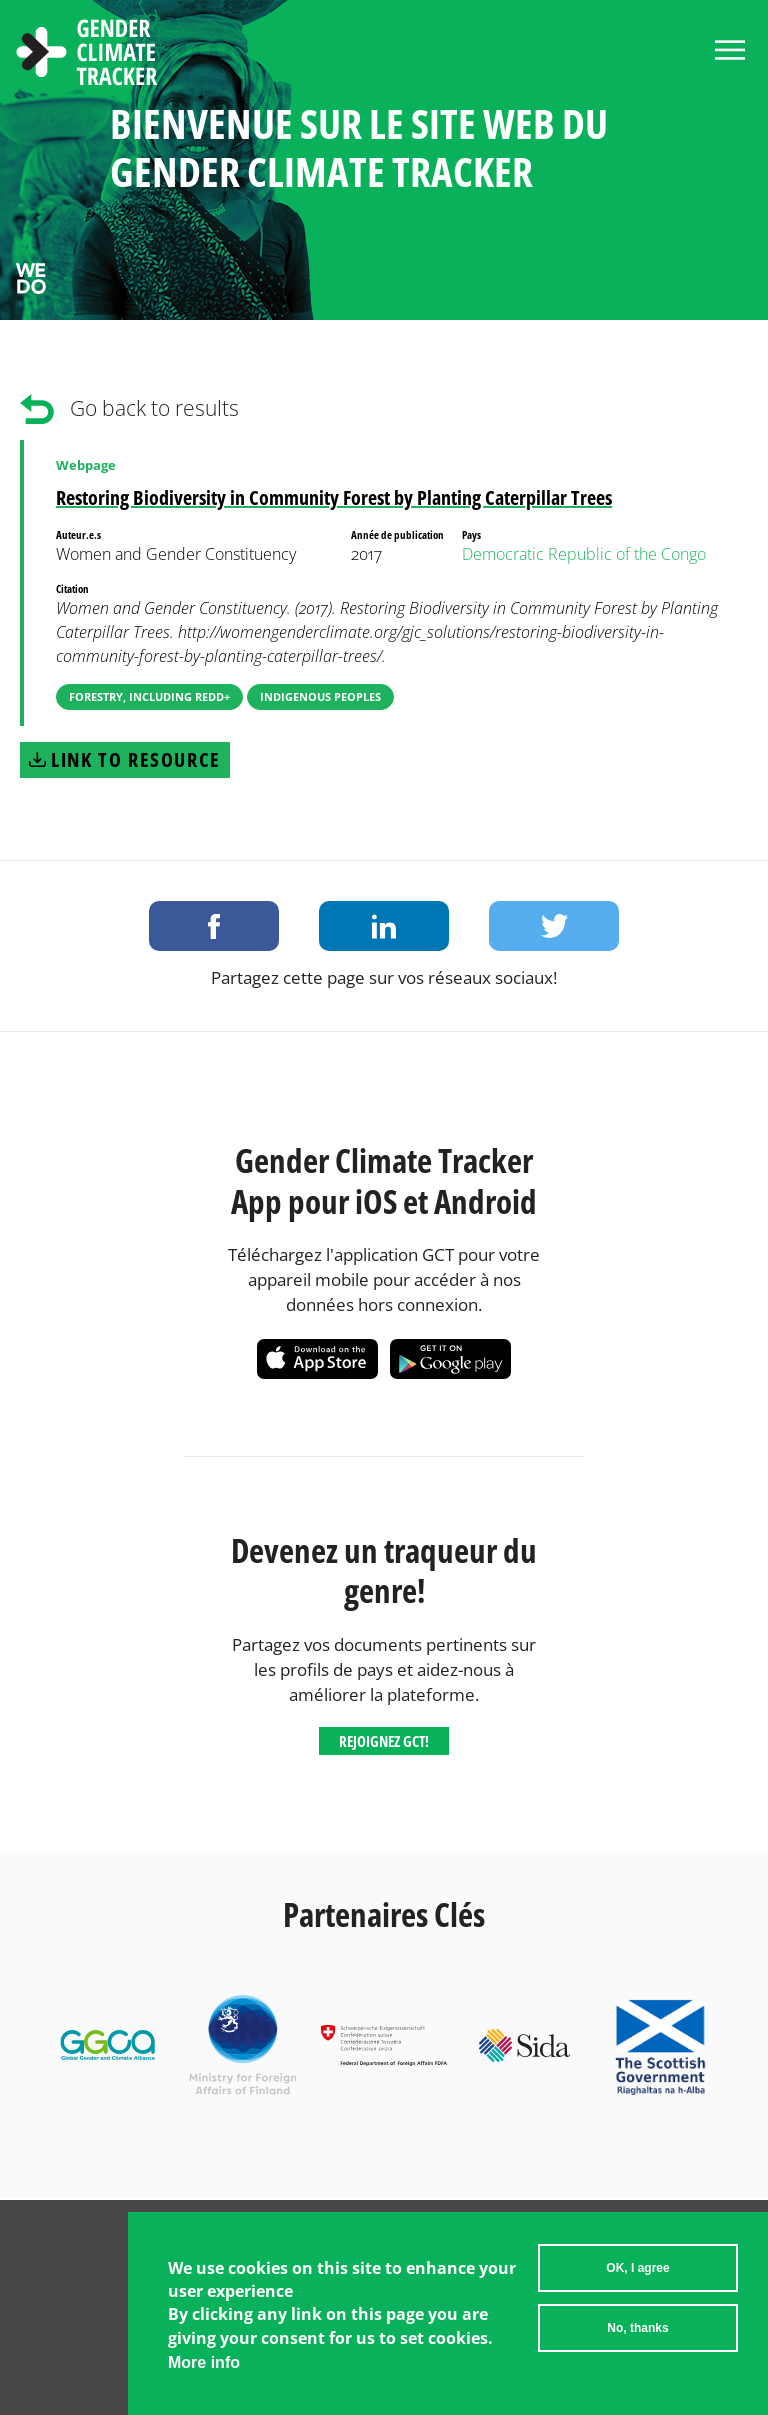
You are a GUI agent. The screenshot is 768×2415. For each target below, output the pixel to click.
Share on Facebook (214, 926)
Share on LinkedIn (384, 926)
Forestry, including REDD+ (149, 696)
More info (204, 2370)
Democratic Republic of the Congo (584, 554)
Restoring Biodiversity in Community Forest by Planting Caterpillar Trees (334, 497)
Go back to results (154, 408)
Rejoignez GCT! (384, 1741)
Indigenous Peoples (320, 696)
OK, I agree (637, 2276)
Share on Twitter (554, 926)
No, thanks (637, 2336)
